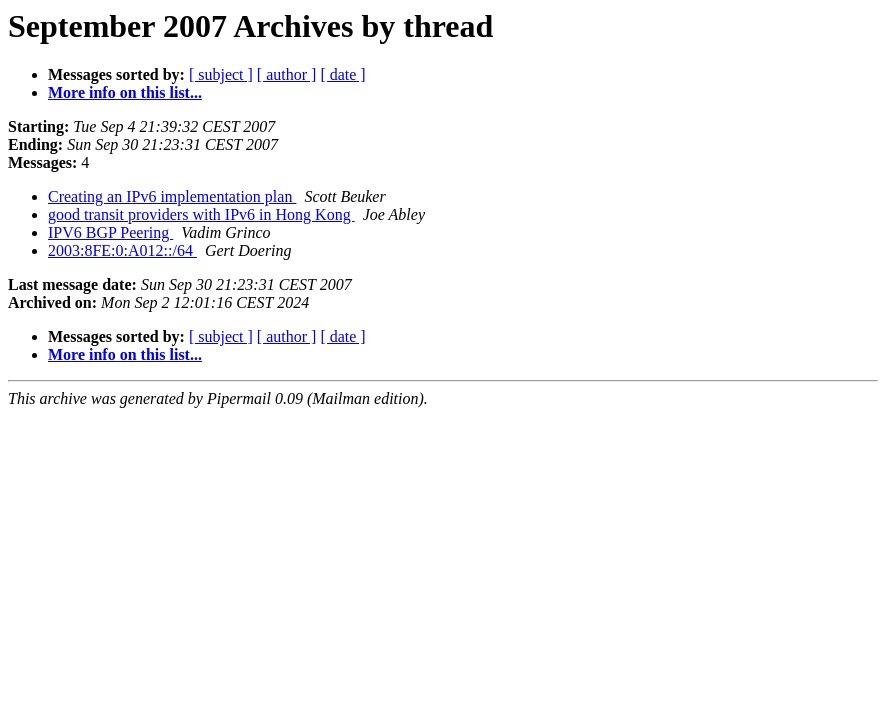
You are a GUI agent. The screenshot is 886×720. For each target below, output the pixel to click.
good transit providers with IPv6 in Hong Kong (201, 214)
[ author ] (287, 74)
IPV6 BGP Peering (110, 232)
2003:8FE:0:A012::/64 (122, 250)
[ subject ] (221, 74)
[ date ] (342, 74)
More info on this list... (125, 92)
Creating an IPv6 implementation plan (172, 196)
